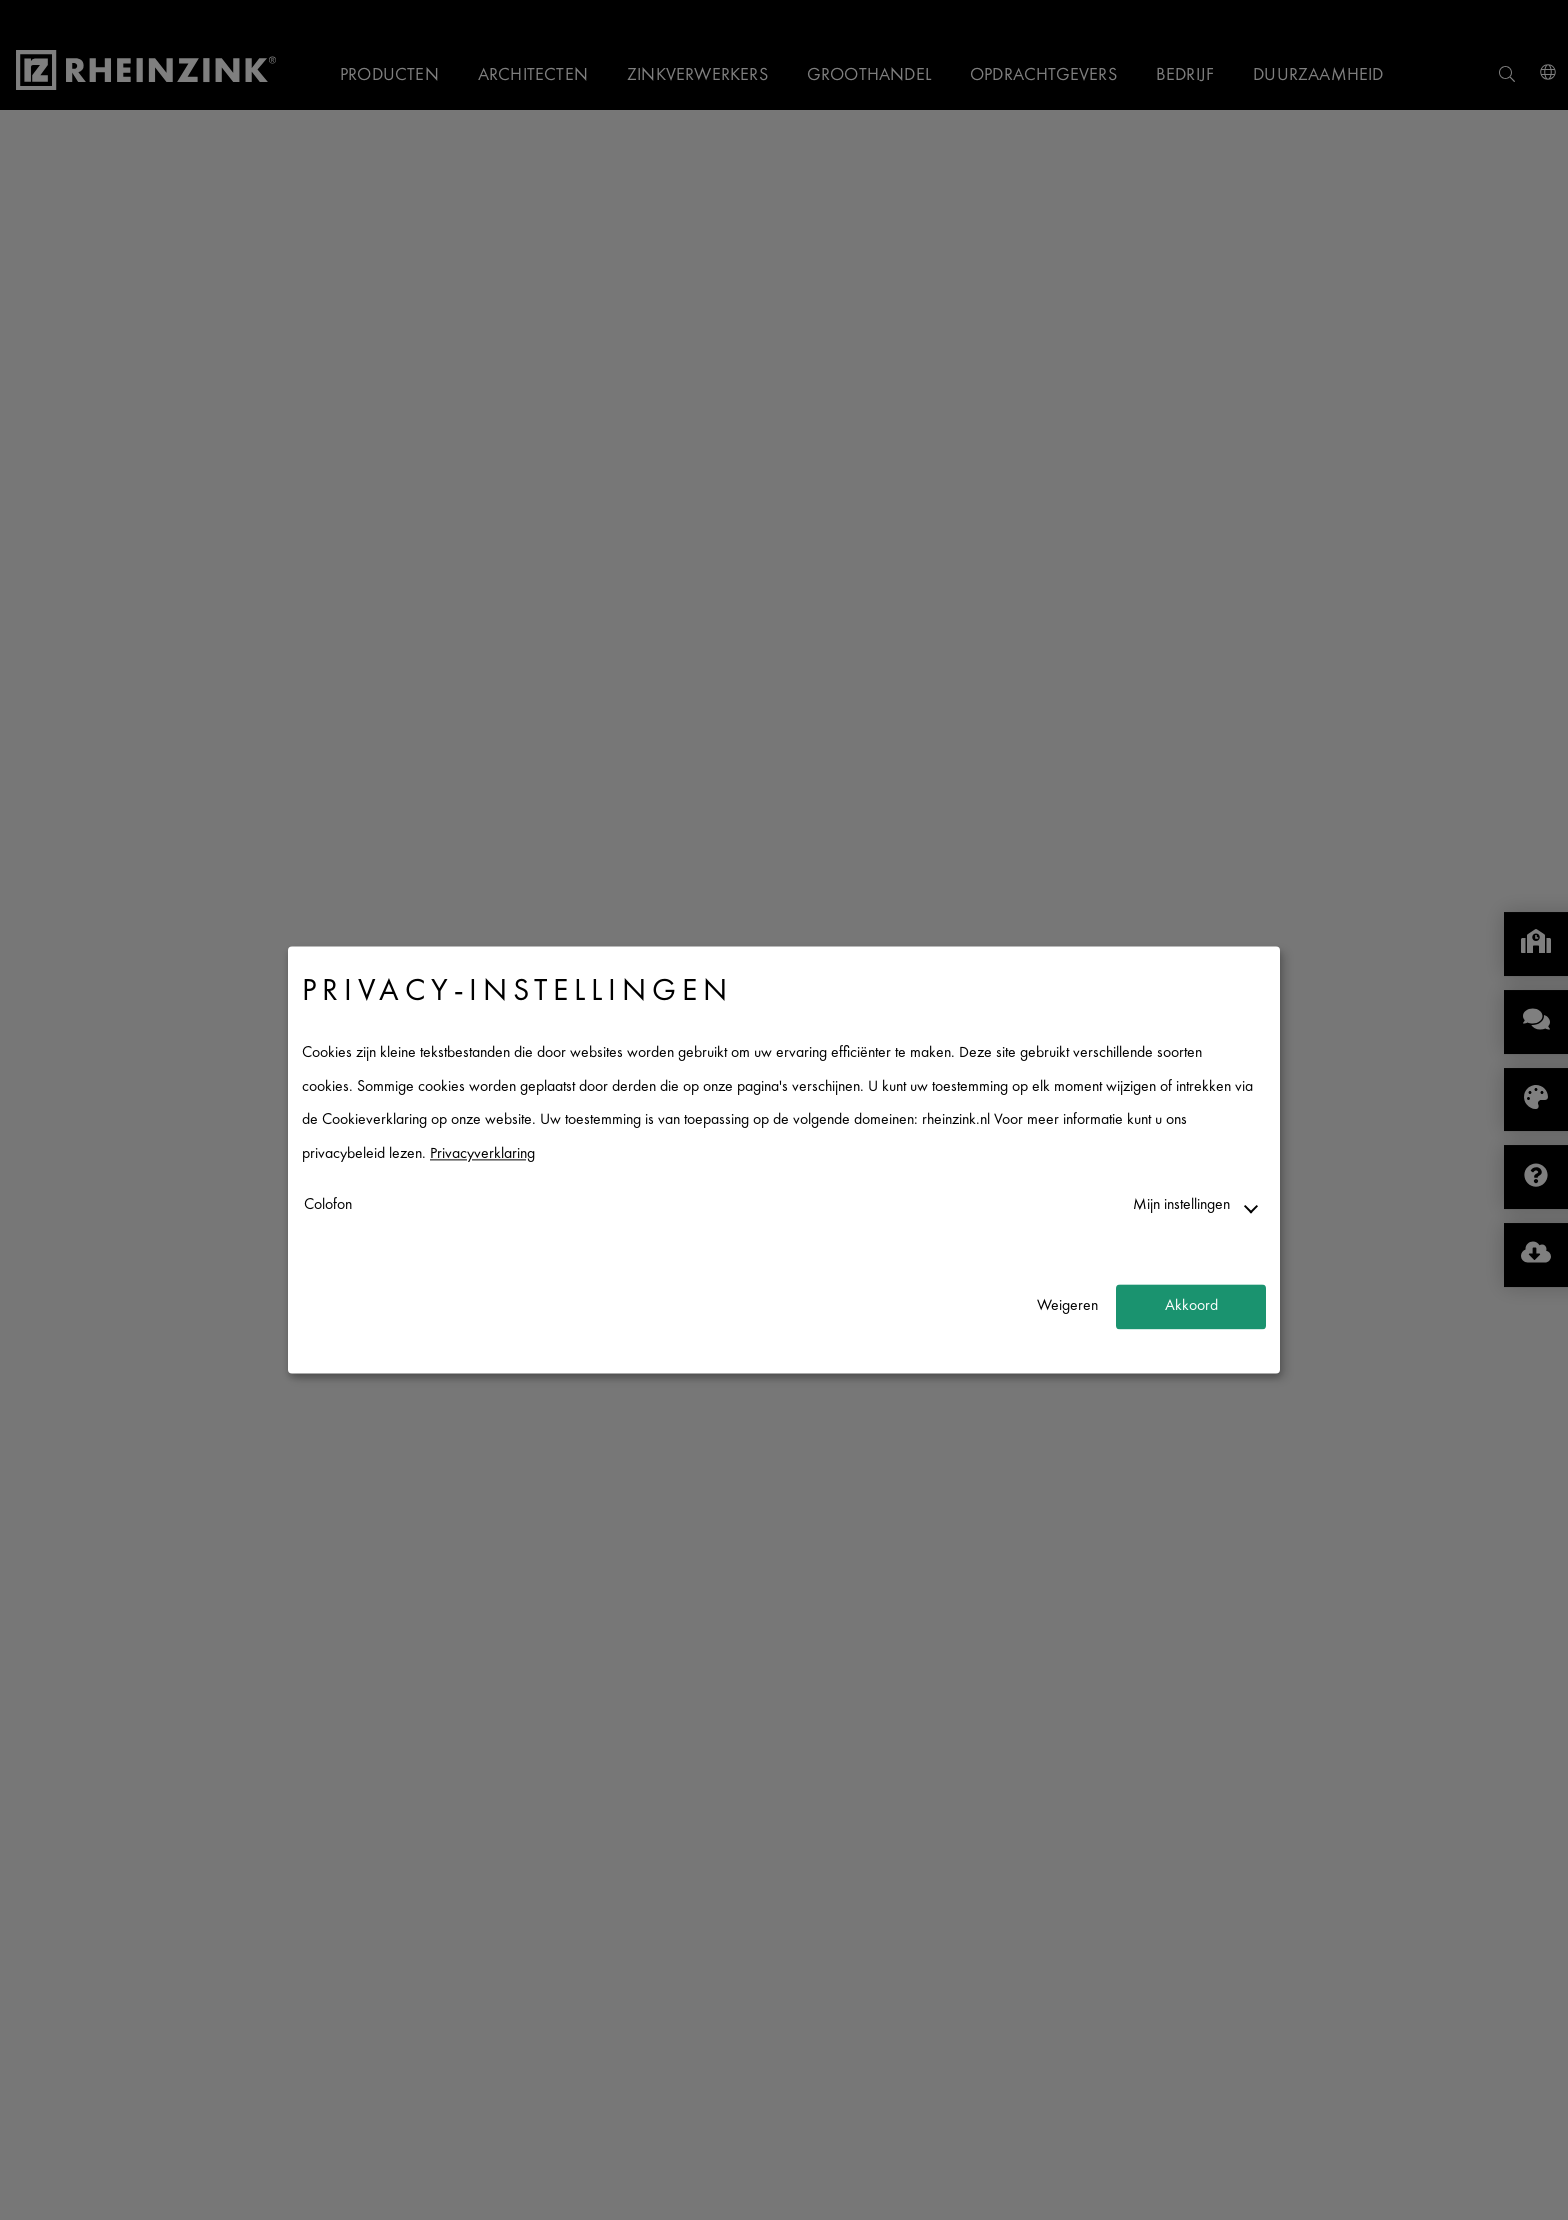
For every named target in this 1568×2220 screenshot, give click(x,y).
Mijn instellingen (1181, 1205)
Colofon (328, 1205)
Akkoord (1191, 1306)
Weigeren (1067, 1306)
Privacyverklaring (482, 1154)
